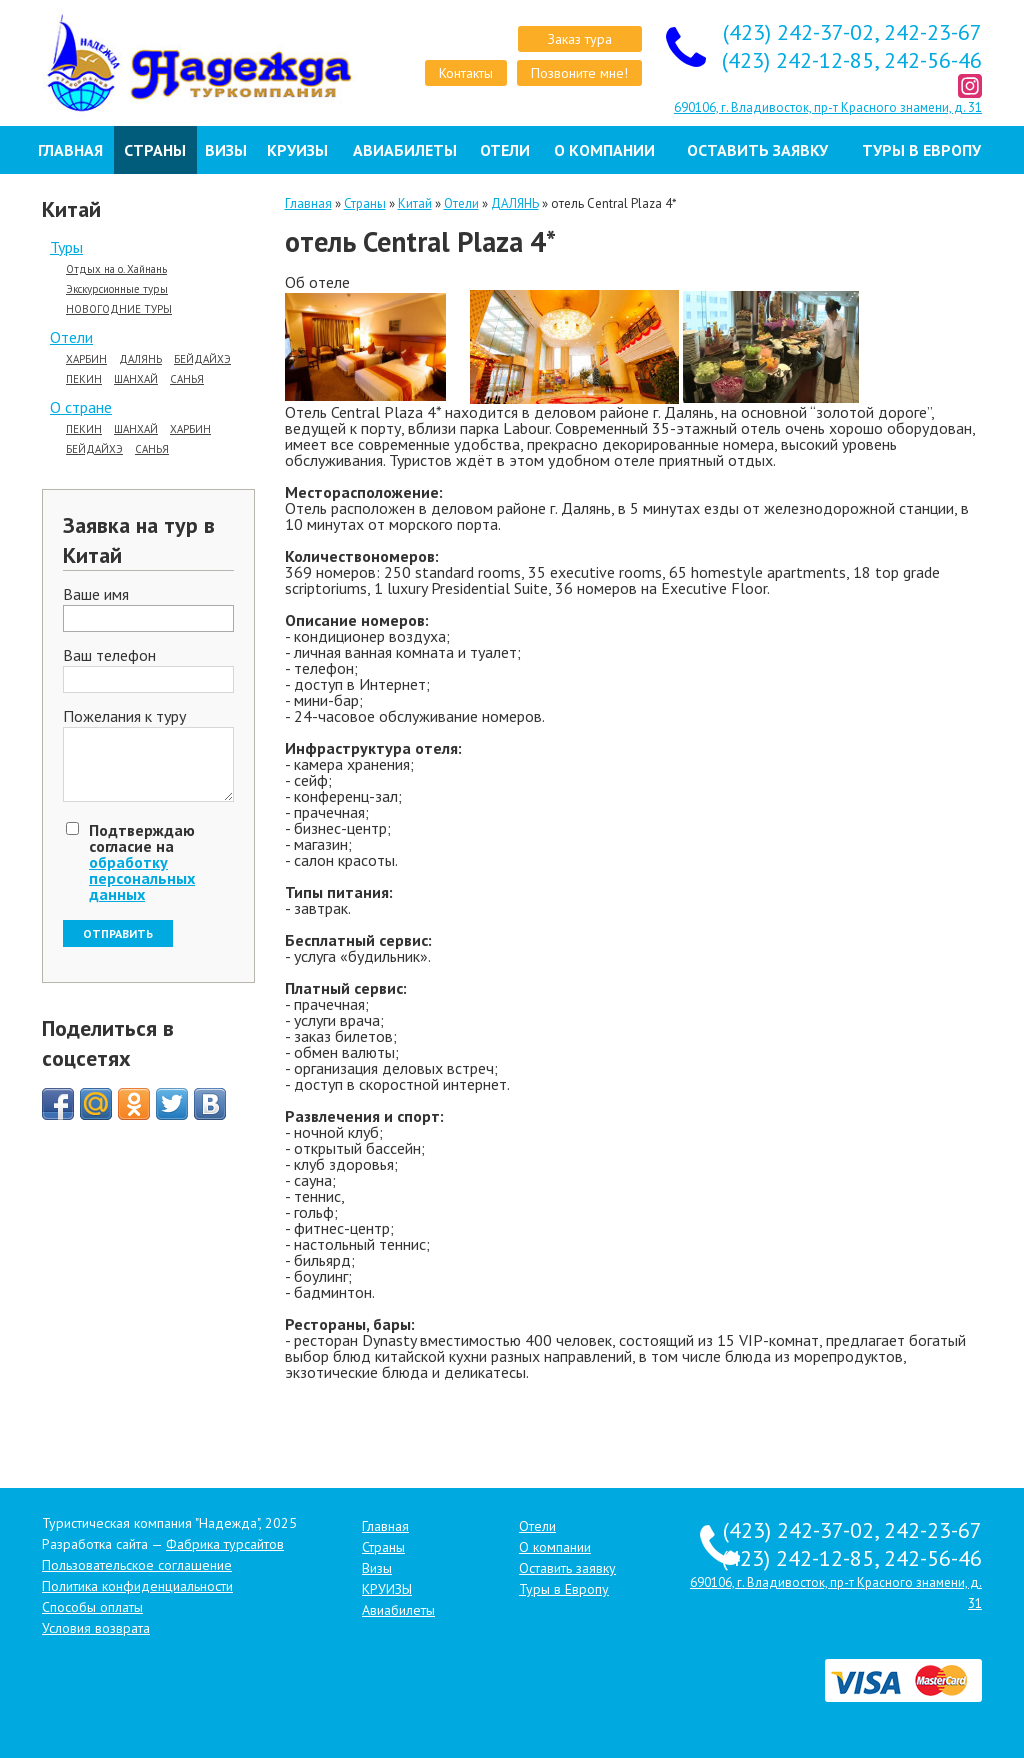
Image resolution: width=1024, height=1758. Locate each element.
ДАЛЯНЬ (140, 359)
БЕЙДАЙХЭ (202, 359)
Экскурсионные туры (117, 289)
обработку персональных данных (142, 878)
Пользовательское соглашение (137, 1565)
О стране (81, 407)
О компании (604, 150)
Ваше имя (96, 595)
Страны (155, 150)
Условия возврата (96, 1628)
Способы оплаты (92, 1607)
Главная (70, 150)
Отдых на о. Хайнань (116, 269)
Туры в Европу (921, 150)
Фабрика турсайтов (225, 1544)
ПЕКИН (84, 379)
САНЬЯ (187, 379)
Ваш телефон (109, 656)
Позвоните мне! (579, 73)
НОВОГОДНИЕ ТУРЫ (119, 309)
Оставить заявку (757, 150)
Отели (505, 150)
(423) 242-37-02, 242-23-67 (852, 32)
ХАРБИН (86, 359)
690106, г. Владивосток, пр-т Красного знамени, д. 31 (828, 107)
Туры (66, 247)
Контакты (466, 73)
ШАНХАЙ (136, 379)
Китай (415, 203)
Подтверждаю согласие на (142, 862)
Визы (226, 150)
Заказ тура (580, 39)
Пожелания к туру (124, 717)
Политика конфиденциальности (137, 1586)
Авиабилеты (405, 150)
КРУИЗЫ (297, 150)
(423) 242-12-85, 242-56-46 (852, 60)
